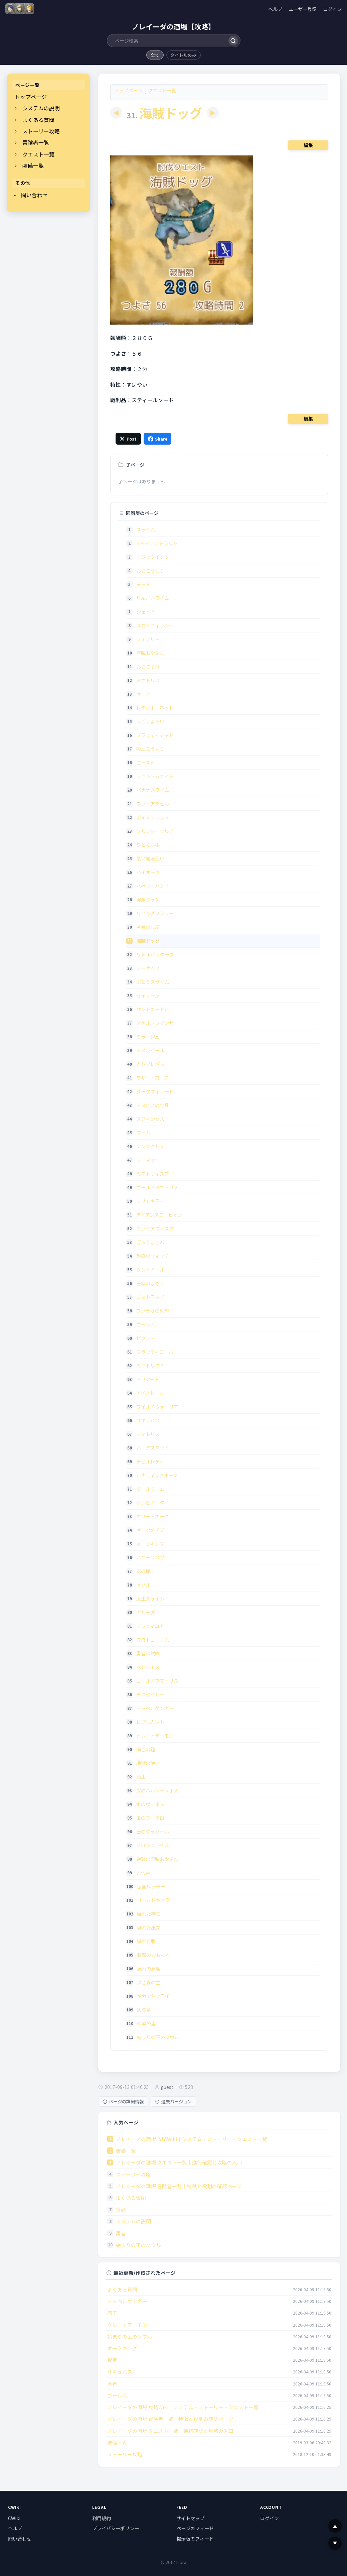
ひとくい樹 (148, 844)
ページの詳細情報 (123, 2101)
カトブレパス (150, 1063)
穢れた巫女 (148, 1927)
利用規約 (101, 2518)
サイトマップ (190, 2518)
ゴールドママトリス (157, 1680)
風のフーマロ (150, 1817)
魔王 (141, 1776)
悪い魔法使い (150, 858)
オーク (143, 693)
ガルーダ (145, 1612)
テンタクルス (150, 1146)
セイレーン (147, 995)
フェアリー (148, 638)
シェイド (145, 611)
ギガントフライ (153, 1995)
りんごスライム (152, 597)
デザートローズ (152, 1077)
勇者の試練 (148, 926)
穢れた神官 (148, 1913)
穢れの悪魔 (148, 1968)
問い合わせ (34, 195)
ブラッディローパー (157, 1351)
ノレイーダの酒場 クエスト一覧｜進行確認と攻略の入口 (179, 2162)
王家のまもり (150, 1283)
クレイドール (150, 1269)
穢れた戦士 (148, 1941)
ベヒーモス (148, 1666)
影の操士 (145, 1570)
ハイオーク (148, 871)
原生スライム (150, 1598)
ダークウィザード (155, 1091)
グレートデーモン (155, 1735)
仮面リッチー (151, 1886)
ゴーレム (145, 1324)
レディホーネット (154, 707)
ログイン (332, 8)
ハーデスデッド (152, 1447)
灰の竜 (144, 2009)
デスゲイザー (150, 1694)
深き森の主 (148, 1982)
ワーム (143, 1132)
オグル (143, 1584)
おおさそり (148, 666)
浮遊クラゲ (148, 899)
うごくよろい (150, 721)
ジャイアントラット (157, 543)
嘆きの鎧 (145, 1749)
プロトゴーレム (152, 1639)
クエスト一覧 (38, 154)
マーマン (145, 1159)
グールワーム (150, 1488)
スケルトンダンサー (157, 1022)
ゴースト (145, 762)
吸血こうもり (150, 748)
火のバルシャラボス (157, 1790)
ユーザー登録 (303, 8)
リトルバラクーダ (155, 954)
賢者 (121, 2209)
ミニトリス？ (150, 1365)
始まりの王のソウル (158, 2036)
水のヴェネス (150, 1803)
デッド (143, 584)
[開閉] (15, 108)
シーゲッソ (148, 967)
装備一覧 (33, 165)
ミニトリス (148, 680)
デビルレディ (150, 1461)
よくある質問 (38, 120)
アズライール (150, 1050)
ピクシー (145, 1337)
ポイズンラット (152, 817)
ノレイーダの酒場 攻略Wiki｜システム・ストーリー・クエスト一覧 (191, 2138)
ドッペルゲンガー (155, 1708)
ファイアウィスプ (155, 1228)
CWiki (14, 2518)
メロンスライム (152, 1845)
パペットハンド (152, 885)
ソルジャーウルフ (154, 830)
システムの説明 (41, 108)
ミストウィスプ (152, 1173)
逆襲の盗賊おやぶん (157, 1858)
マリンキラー (150, 1200)
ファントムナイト (155, 776)
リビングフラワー (155, 913)
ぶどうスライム (152, 981)
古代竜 (143, 1872)
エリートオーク (152, 1516)
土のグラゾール (152, 1831)
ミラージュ (147, 1036)
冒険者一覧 (35, 142)
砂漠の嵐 (146, 2023)
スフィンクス (150, 1118)
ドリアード (147, 1379)
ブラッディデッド (154, 734)
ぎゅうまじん (150, 1242)
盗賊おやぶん (150, 652)
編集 (308, 145)
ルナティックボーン (157, 1475)
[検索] (233, 40)
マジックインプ (152, 556)
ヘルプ (275, 8)
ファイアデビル (152, 803)
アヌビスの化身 (152, 1104)
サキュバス (148, 1420)
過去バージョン (173, 2101)
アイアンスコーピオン (159, 1214)
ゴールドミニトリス (157, 1187)
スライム (145, 529)
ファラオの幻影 (152, 1310)
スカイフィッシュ (155, 625)
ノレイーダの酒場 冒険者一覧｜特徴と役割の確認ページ (179, 2186)
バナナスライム (152, 789)
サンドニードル (152, 1009)
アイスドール (150, 1392)
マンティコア (150, 1625)
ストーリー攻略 (41, 131)
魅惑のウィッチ (152, 1255)
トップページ (31, 97)
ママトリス (148, 1433)
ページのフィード (195, 2528)
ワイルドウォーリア (157, 1406)
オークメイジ (150, 1529)
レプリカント (150, 1721)
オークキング (150, 1543)
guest (167, 2087)
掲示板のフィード (195, 2538)
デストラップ (150, 1296)
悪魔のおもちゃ (153, 1954)
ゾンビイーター (152, 1502)
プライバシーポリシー (115, 2528)
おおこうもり (150, 570)
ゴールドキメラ (153, 1899)
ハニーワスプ (150, 1557)
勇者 (121, 2233)
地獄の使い (148, 1762)
